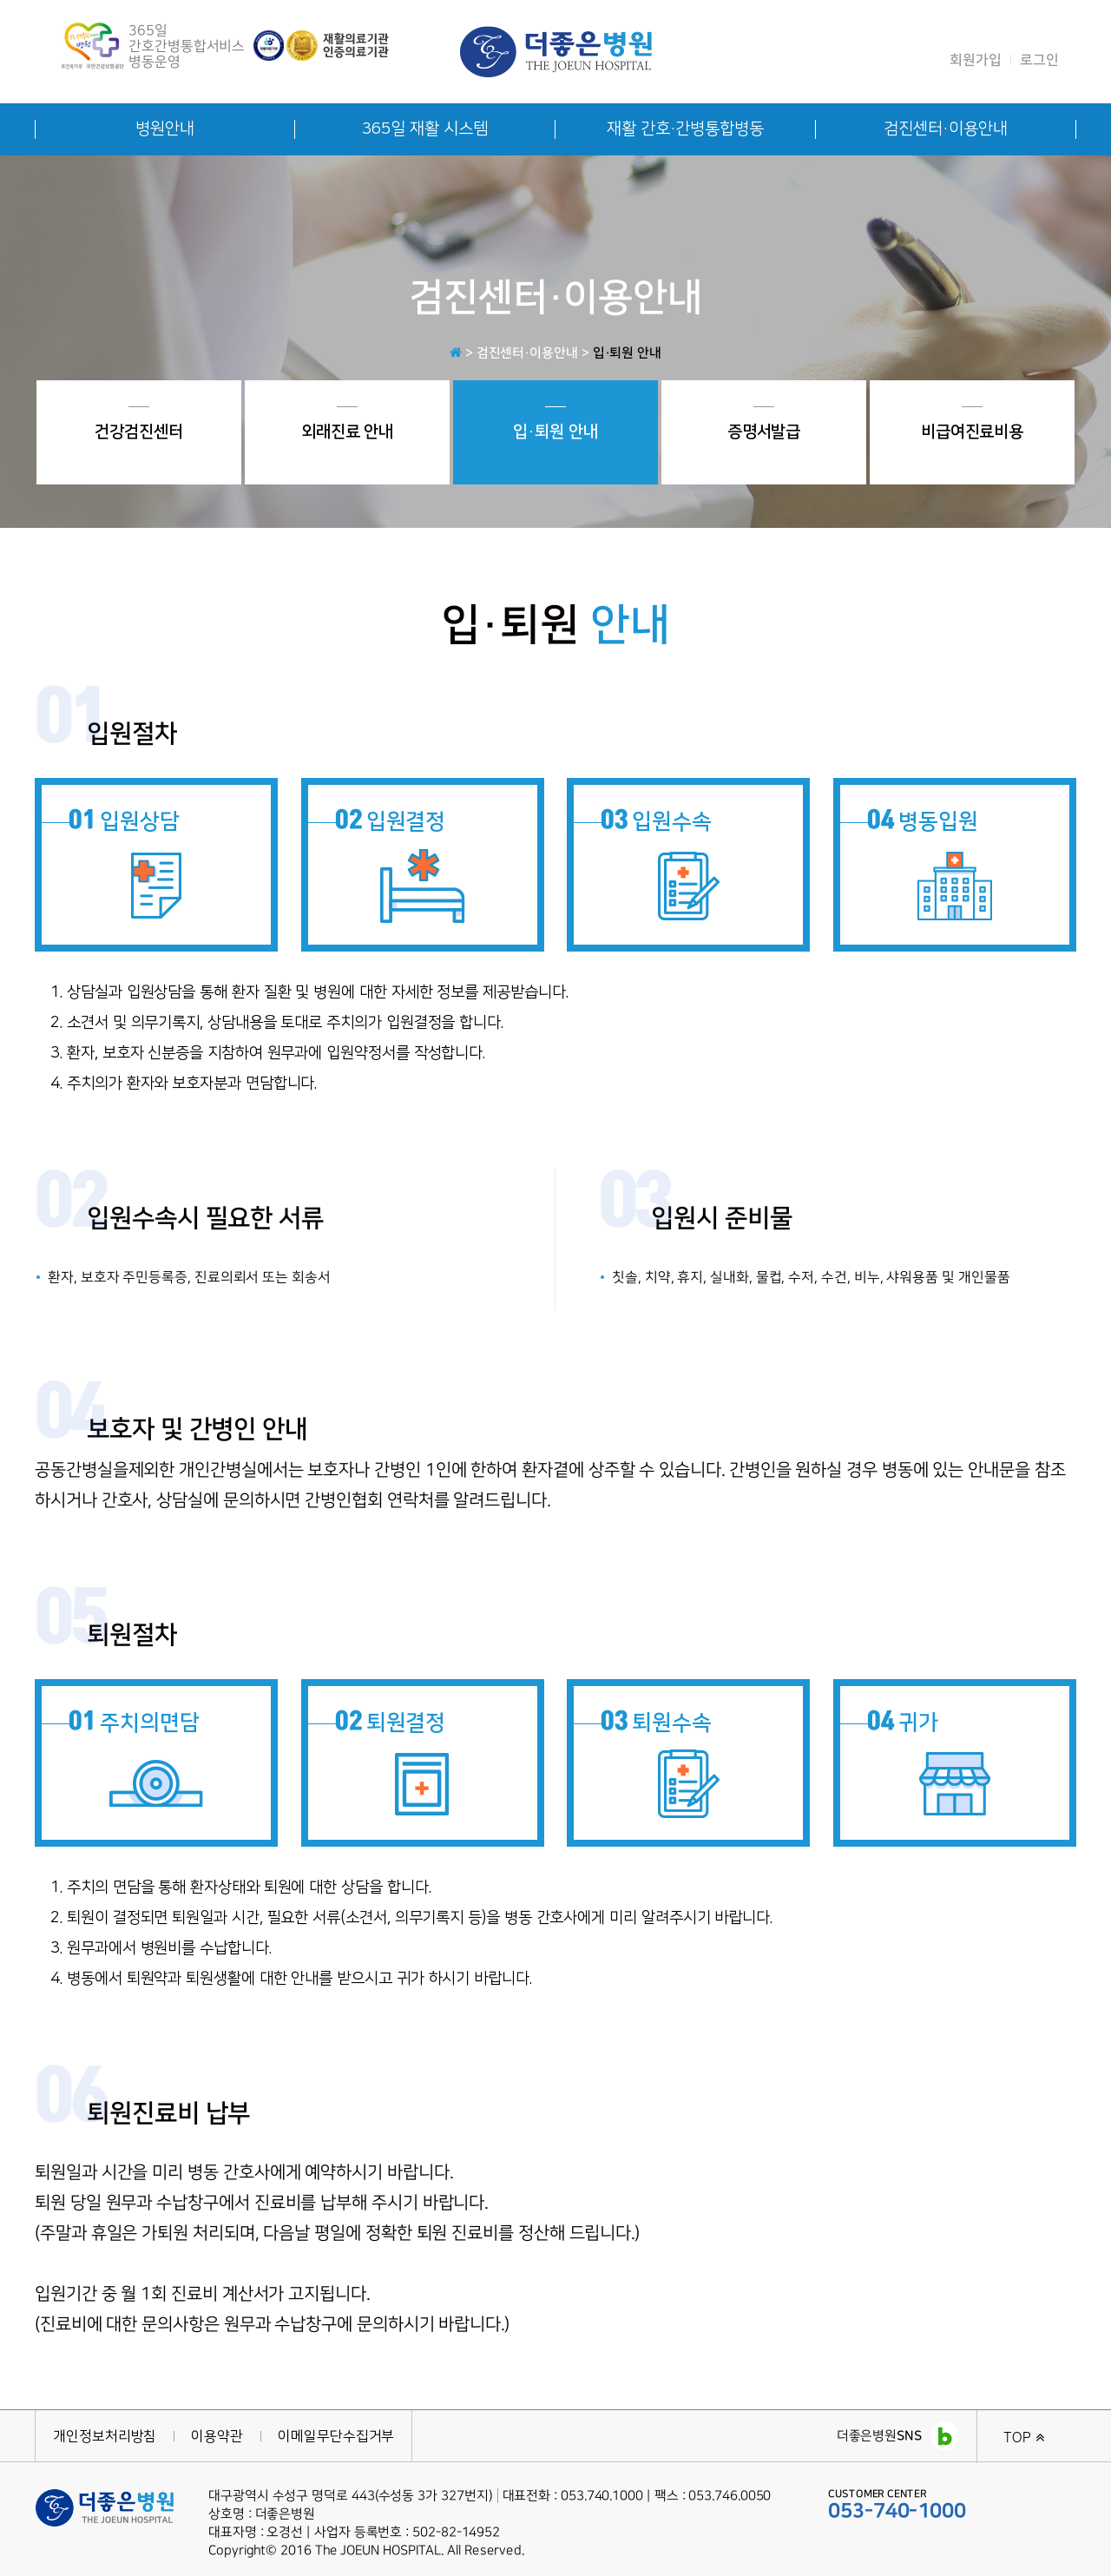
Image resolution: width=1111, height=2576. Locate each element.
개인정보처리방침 (104, 2436)
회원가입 (976, 60)
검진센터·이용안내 (945, 129)
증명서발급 (764, 423)
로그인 (1039, 60)
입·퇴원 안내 (555, 423)
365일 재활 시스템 (424, 129)
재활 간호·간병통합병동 (685, 129)
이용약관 (217, 2436)
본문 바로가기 (0, 0)
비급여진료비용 (972, 423)
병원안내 (164, 129)
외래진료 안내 (347, 423)
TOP (1023, 2437)
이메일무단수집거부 (336, 2436)
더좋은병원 (898, 2435)
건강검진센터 (139, 423)
